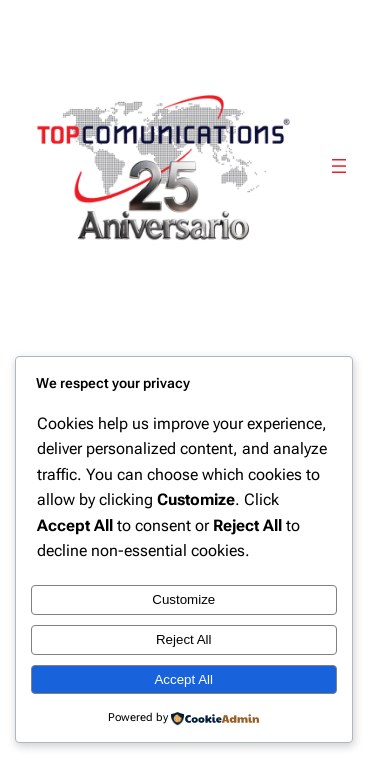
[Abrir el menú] (339, 166)
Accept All (183, 679)
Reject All (184, 639)
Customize (183, 599)
